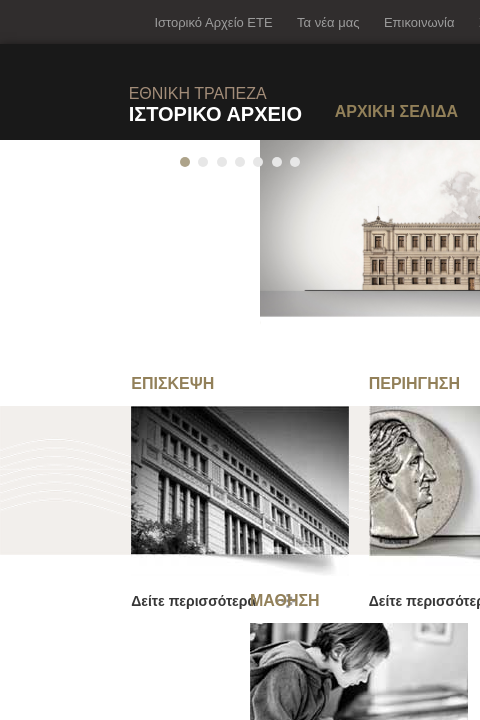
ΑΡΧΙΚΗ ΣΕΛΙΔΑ (396, 111)
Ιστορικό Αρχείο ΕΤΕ (213, 22)
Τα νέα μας (328, 22)
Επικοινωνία (419, 22)
